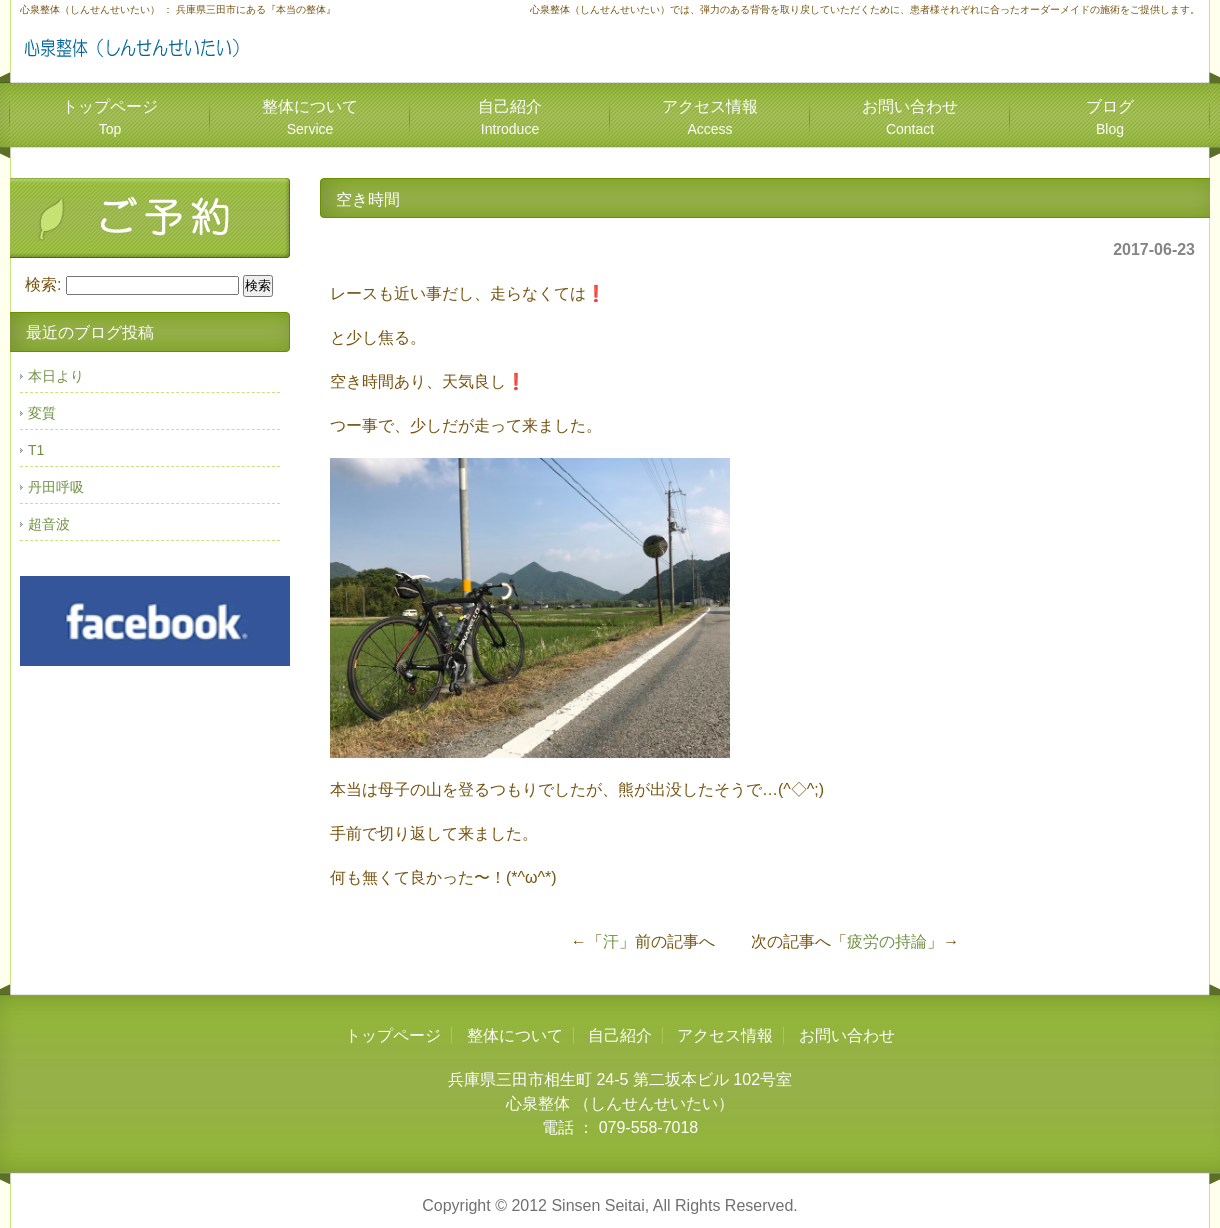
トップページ (110, 117)
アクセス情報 (710, 117)
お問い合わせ (910, 117)
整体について (310, 117)
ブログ (1110, 117)
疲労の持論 (887, 941)
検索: (43, 284)
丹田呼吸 (56, 487)
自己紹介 (510, 117)
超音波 (49, 524)
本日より (56, 376)
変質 (42, 413)
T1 (36, 450)
